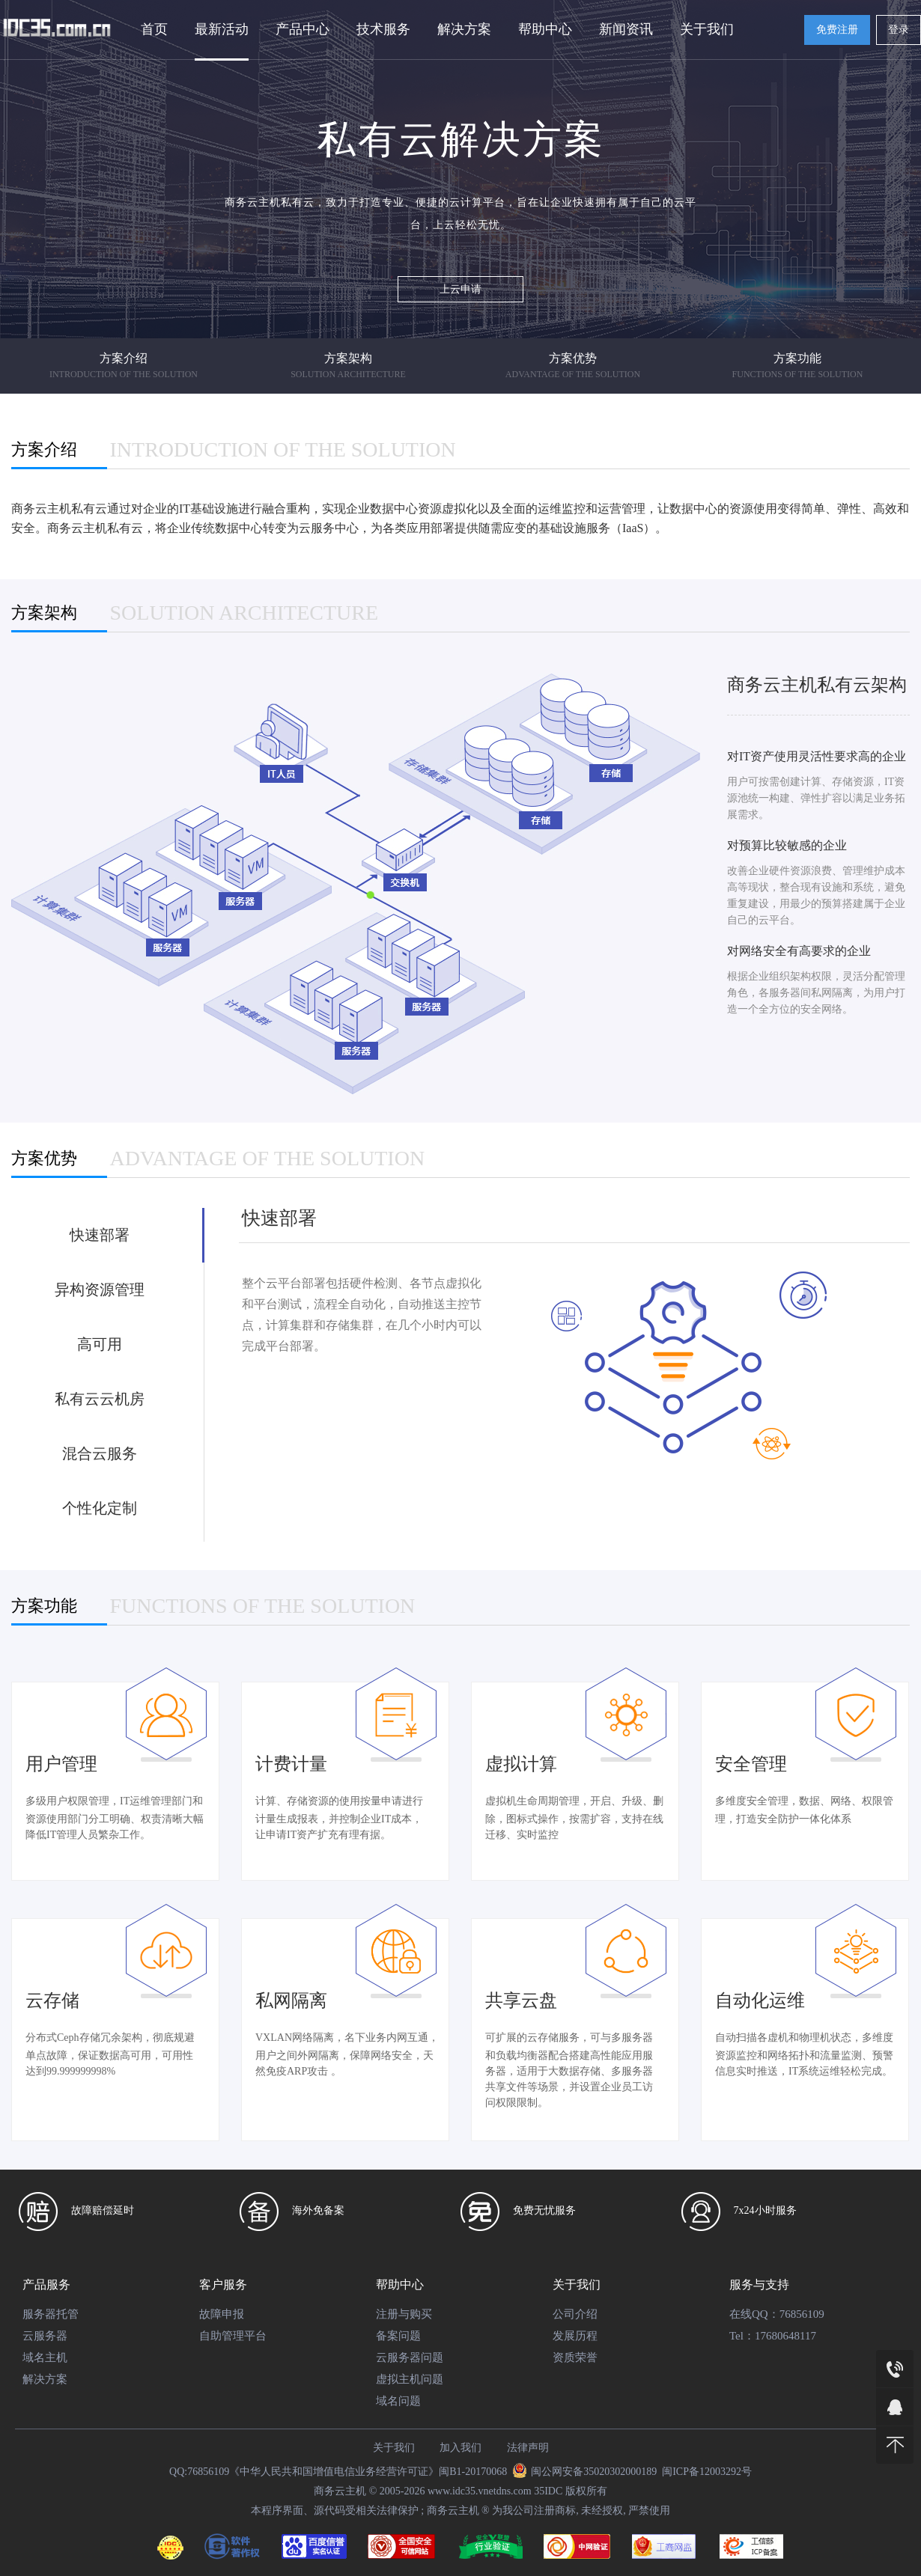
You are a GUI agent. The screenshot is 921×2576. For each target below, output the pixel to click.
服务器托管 (50, 2314)
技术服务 (383, 29)
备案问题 (398, 2336)
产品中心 (302, 29)
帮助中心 (545, 29)
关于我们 (707, 29)
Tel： (742, 2336)
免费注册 (837, 29)
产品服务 (46, 2284)
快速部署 (100, 1235)
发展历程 (575, 2336)
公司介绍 (575, 2314)
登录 (898, 29)
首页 (154, 29)
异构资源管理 (100, 1289)
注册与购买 (404, 2314)
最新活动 (222, 29)
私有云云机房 (100, 1399)
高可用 (99, 1344)
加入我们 (460, 2447)
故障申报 (221, 2314)
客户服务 (223, 2284)
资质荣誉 (575, 2357)
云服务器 (44, 2336)
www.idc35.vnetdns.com (480, 2491)
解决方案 (464, 29)
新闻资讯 (626, 29)
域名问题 (398, 2401)
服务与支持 (759, 2284)
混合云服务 (99, 1453)
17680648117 (785, 2336)
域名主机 (44, 2357)
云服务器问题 (409, 2357)
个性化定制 (99, 1508)
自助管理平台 (233, 2336)
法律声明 (528, 2447)
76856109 (801, 2314)
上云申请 (460, 289)
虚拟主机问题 (409, 2379)
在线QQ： (754, 2314)
